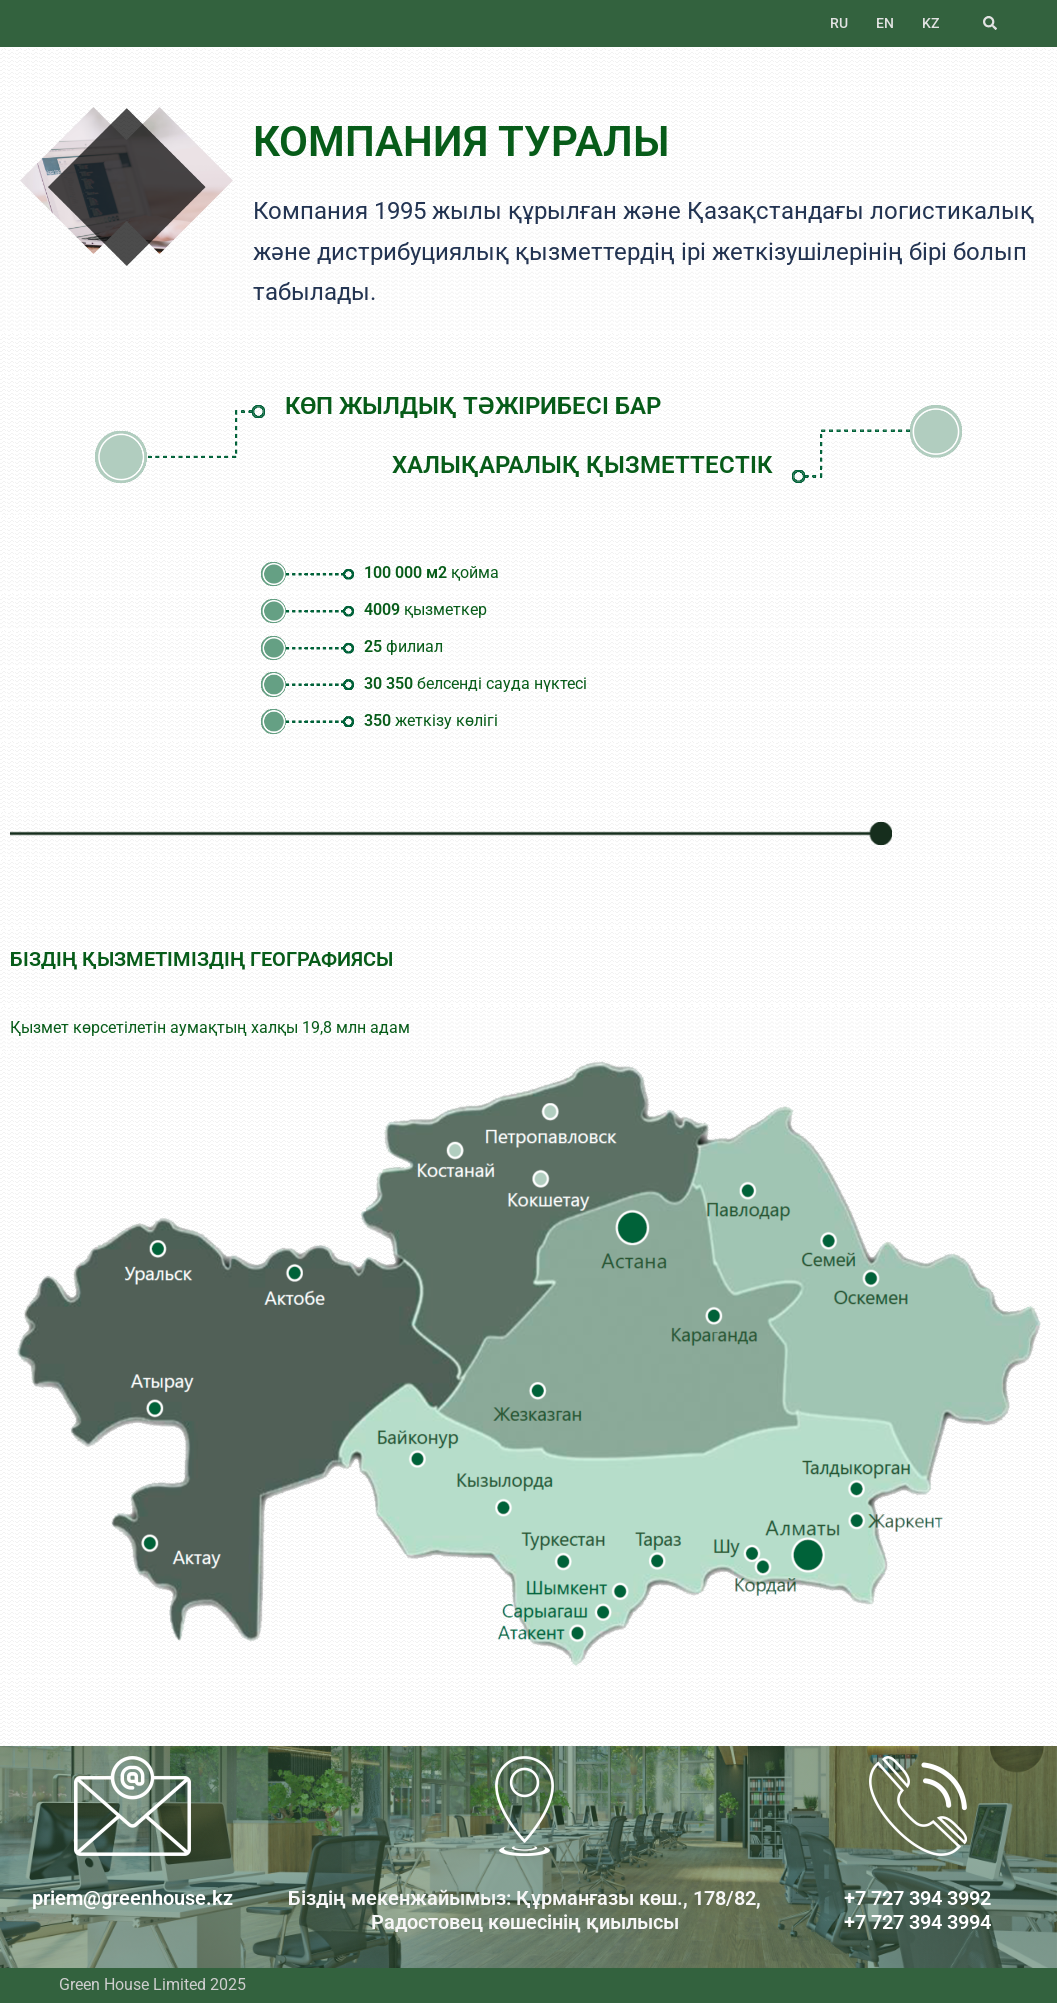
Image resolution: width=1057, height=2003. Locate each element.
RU (839, 23)
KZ (930, 23)
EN (885, 23)
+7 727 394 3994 (917, 1922)
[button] (991, 23)
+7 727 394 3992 (917, 1898)
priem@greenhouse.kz (132, 1898)
